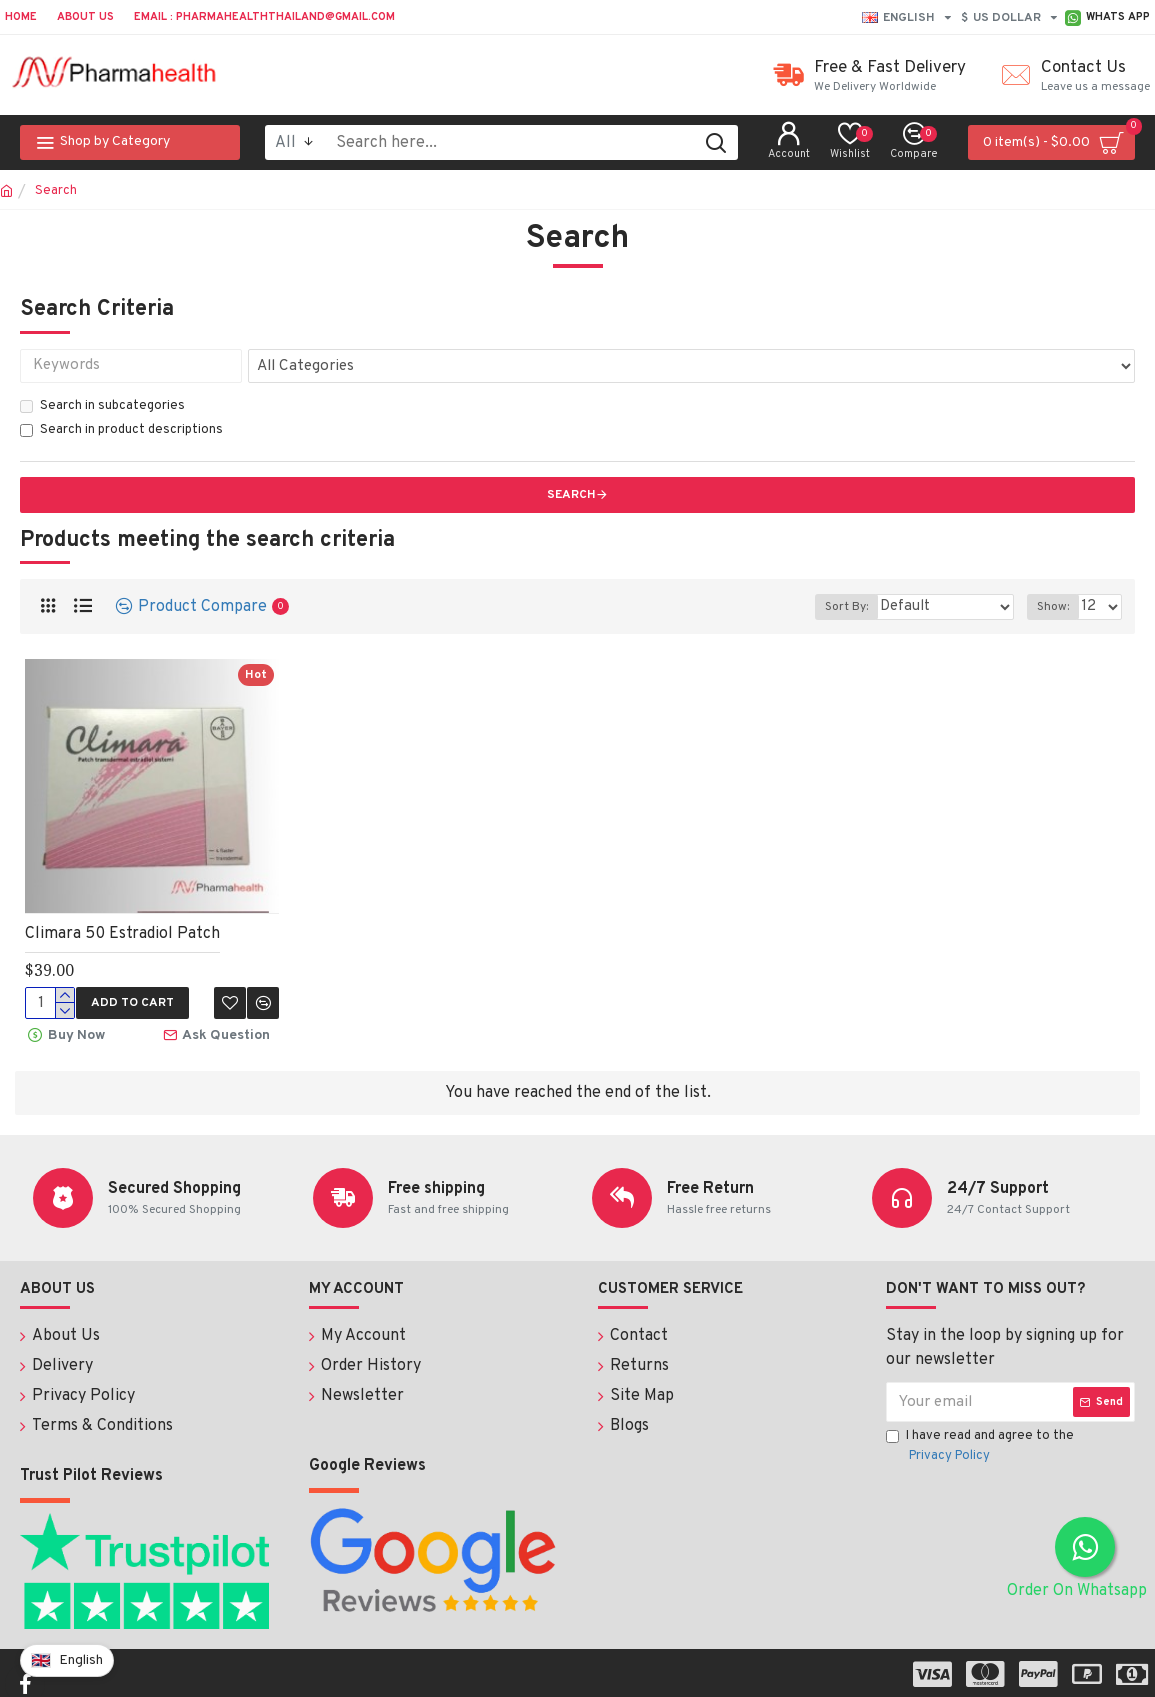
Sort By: (868, 607)
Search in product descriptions (121, 430)
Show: (1057, 607)
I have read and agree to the (980, 1445)
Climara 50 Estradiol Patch (122, 934)
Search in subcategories (102, 406)
